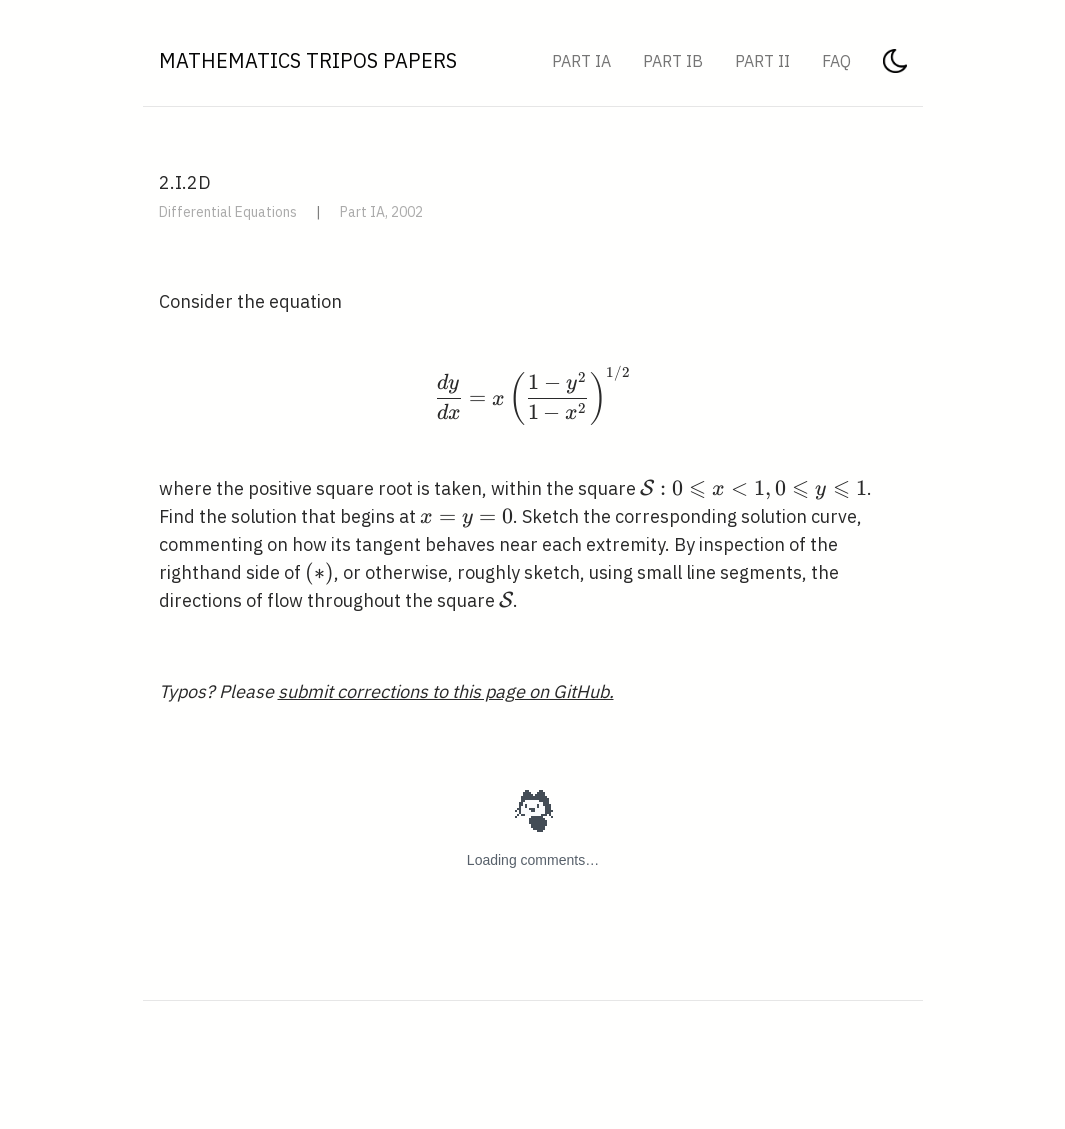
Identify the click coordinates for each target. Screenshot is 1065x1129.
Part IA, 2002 (381, 212)
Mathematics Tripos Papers (308, 60)
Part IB (673, 61)
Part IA (581, 61)
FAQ (836, 61)
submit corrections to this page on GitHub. (446, 691)
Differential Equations (228, 212)
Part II (762, 61)
